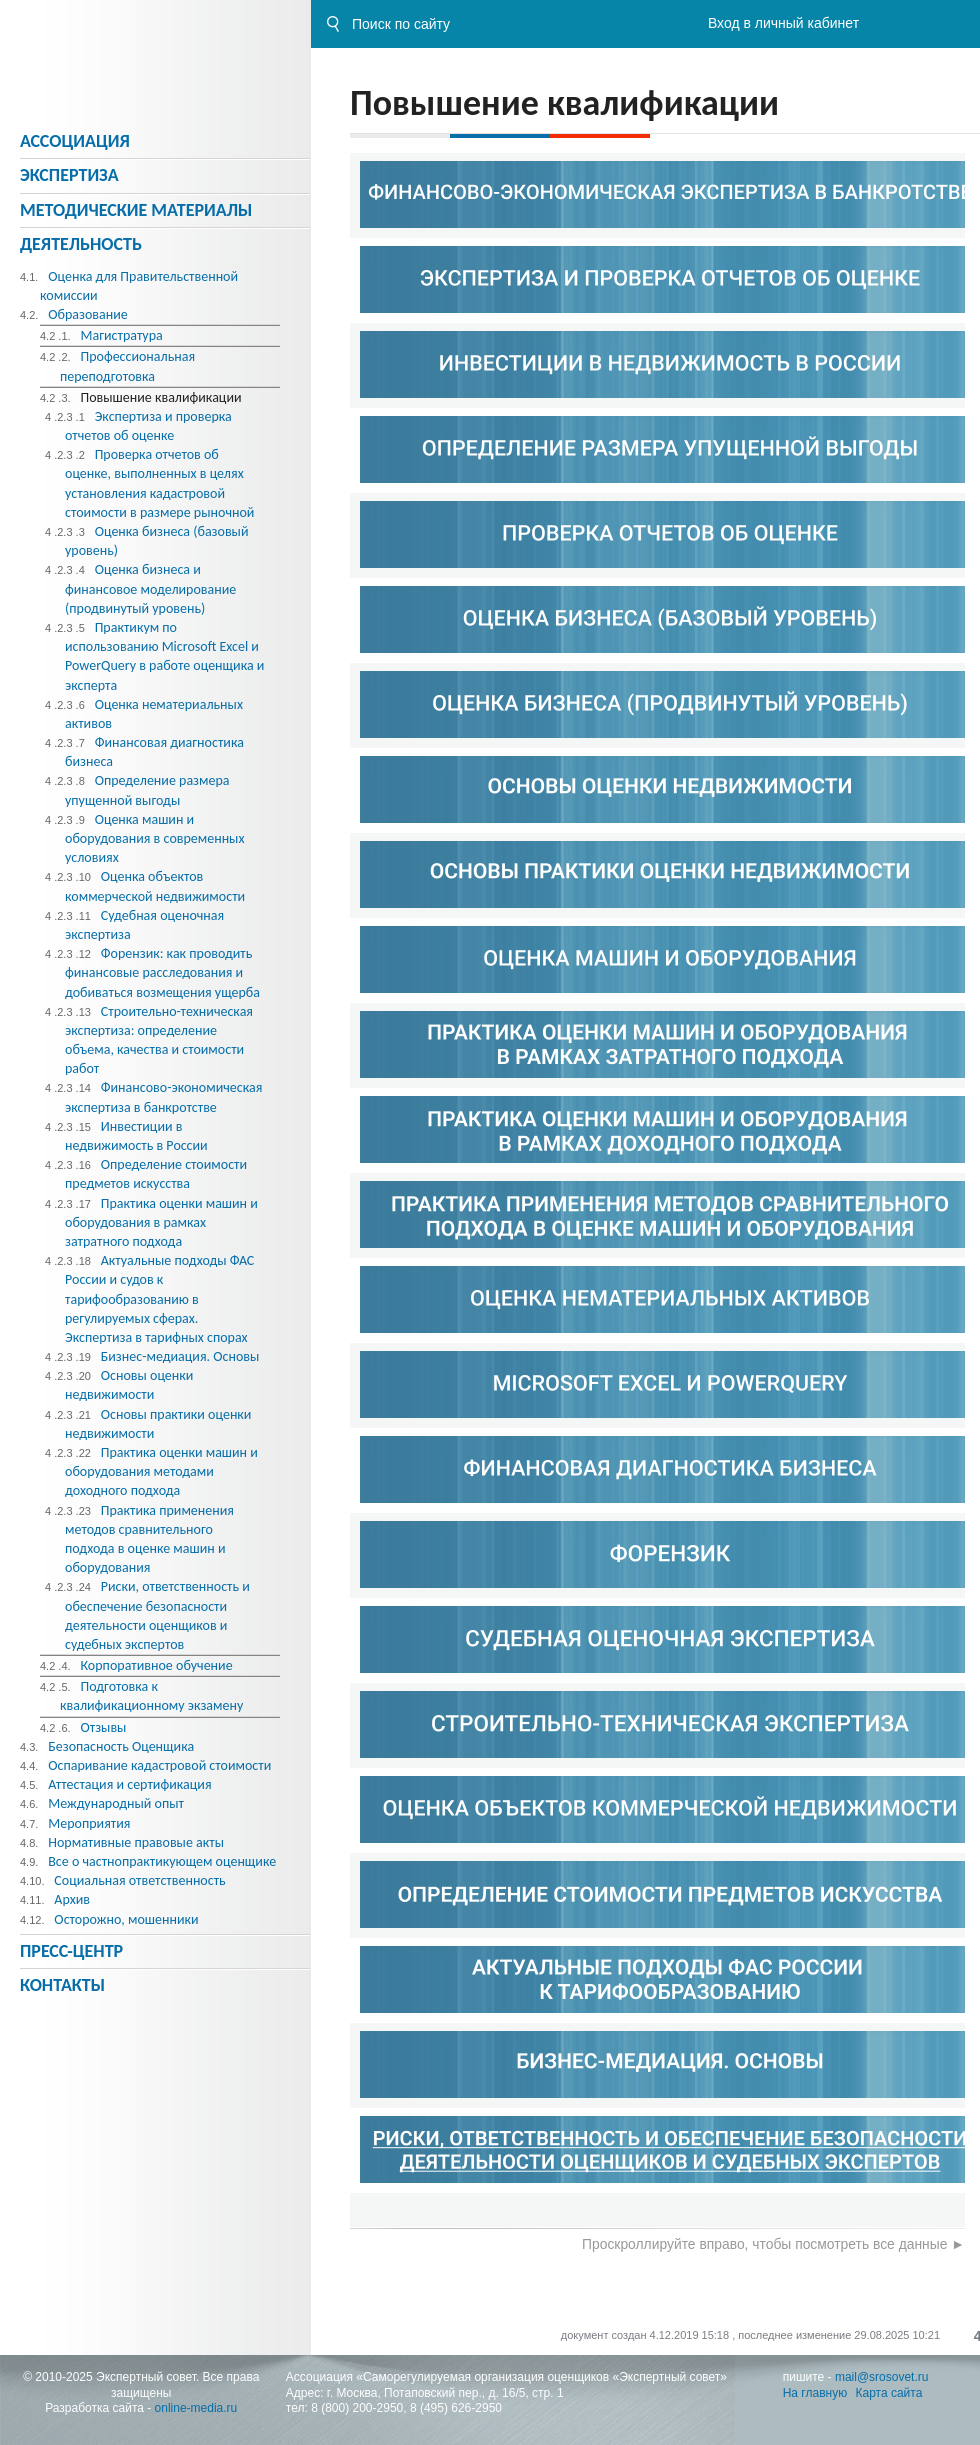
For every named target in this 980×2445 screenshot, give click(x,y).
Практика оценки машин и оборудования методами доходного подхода (161, 1471)
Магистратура (121, 335)
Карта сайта (889, 2393)
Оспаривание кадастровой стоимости (159, 1765)
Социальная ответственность (139, 1880)
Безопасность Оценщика (121, 1746)
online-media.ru (196, 2408)
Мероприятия (89, 1823)
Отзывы (103, 1727)
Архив (72, 1899)
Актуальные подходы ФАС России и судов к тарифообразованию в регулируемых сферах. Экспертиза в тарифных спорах (159, 1299)
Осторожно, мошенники (126, 1919)
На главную (815, 2393)
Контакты (62, 1985)
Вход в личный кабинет (783, 23)
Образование (88, 314)
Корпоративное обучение (156, 1665)
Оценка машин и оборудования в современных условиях (155, 838)
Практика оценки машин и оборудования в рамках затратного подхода (161, 1222)
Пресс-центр (71, 1951)
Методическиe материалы (136, 210)
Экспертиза (69, 175)
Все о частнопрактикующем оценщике (162, 1861)
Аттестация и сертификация (129, 1784)
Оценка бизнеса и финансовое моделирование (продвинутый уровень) (150, 588)
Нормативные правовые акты (136, 1842)
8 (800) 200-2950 (357, 2408)
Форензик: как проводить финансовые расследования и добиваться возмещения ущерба (162, 972)
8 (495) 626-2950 (456, 2408)
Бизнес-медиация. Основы (180, 1356)
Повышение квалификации (160, 397)
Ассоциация (75, 141)
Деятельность (81, 244)
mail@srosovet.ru (882, 2377)
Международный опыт (116, 1803)
